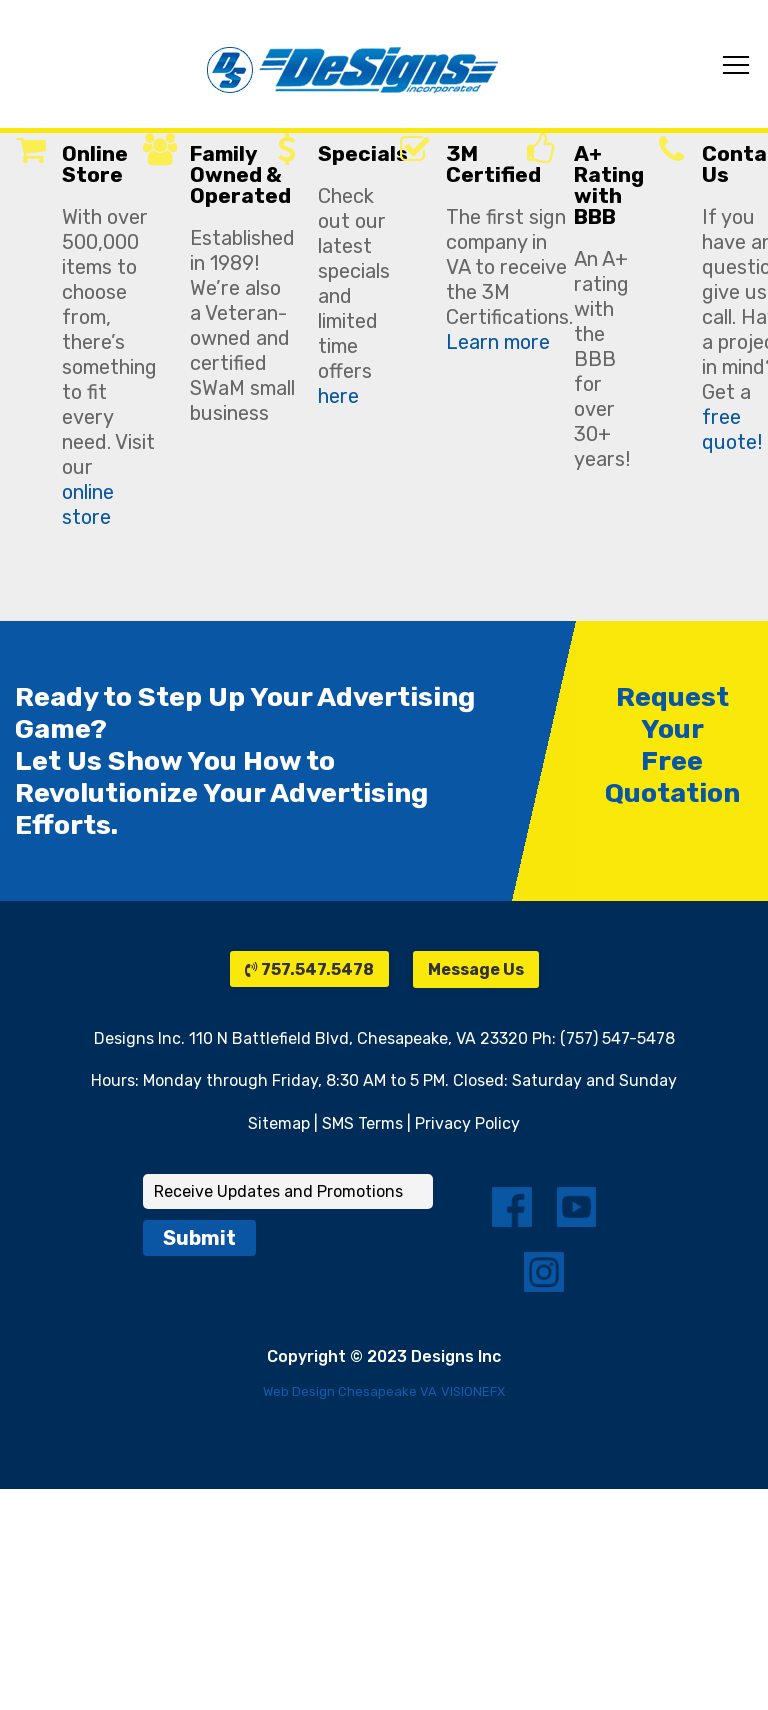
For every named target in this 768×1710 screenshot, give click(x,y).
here (338, 396)
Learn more (498, 342)
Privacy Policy (467, 1123)
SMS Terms (362, 1123)
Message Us (476, 969)
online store (88, 504)
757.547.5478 (309, 969)
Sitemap (279, 1123)
